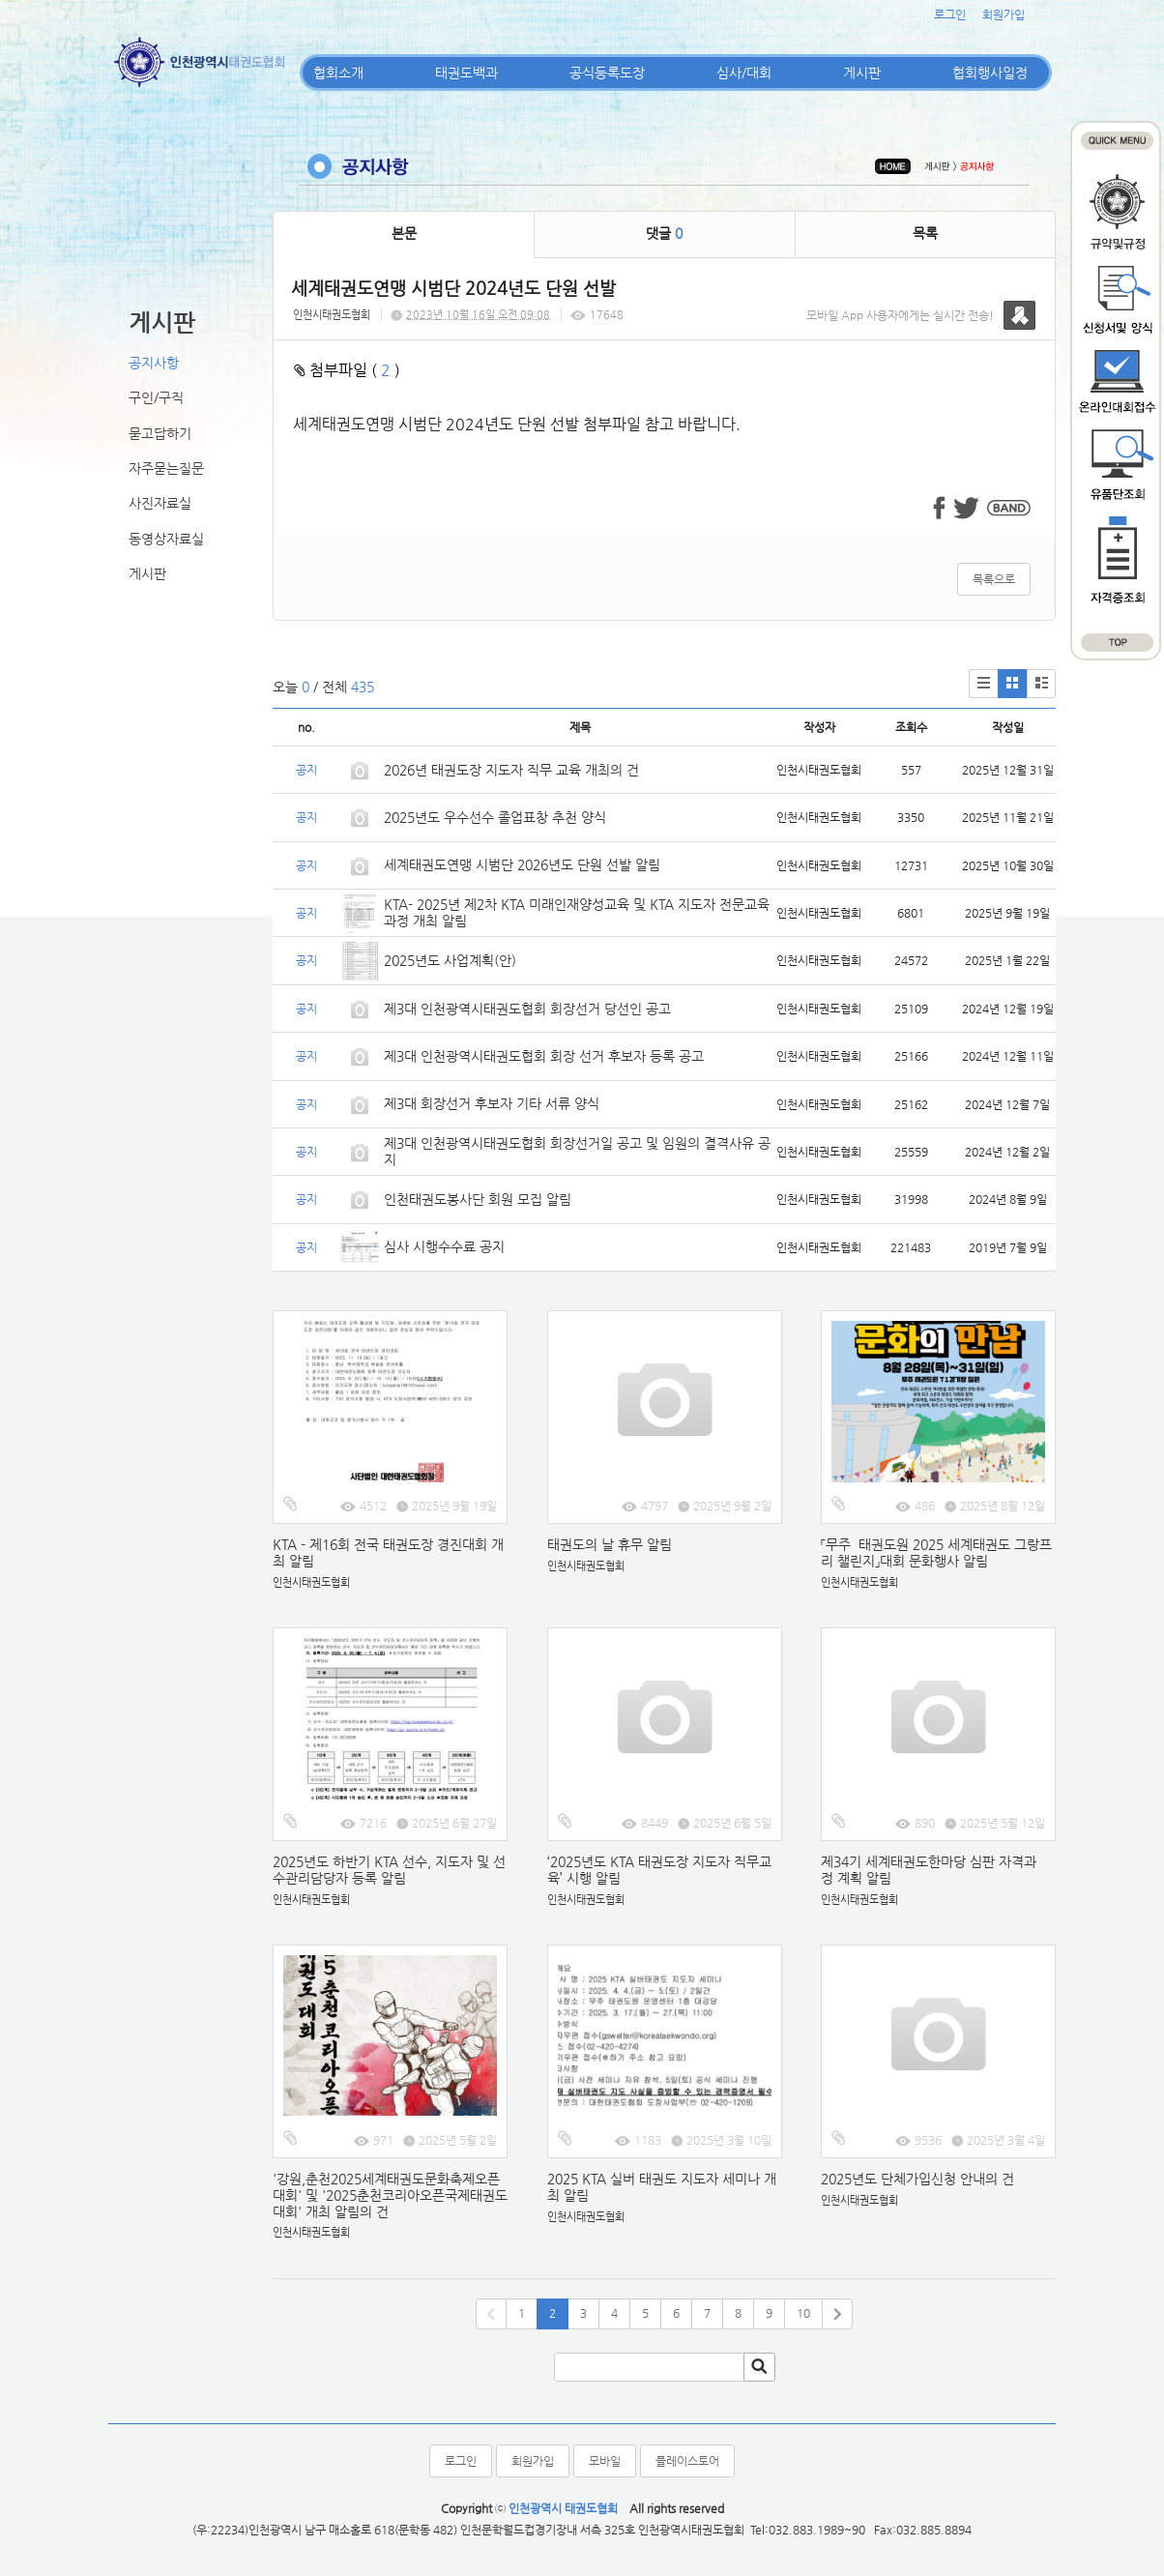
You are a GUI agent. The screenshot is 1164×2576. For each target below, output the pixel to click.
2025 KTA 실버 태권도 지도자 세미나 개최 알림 (661, 2187)
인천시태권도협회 (331, 314)
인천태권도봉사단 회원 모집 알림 (477, 1199)
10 (803, 2313)
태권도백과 (466, 72)
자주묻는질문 (166, 468)
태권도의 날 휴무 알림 (609, 1544)
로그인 (950, 14)
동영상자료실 (166, 538)
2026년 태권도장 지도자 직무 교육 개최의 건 (511, 769)
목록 (925, 233)
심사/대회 (743, 72)
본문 (404, 233)
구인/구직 (156, 397)
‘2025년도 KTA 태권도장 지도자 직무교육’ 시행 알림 (659, 1870)
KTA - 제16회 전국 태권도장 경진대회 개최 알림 (388, 1552)
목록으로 (994, 579)
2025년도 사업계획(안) (450, 960)
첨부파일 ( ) (347, 370)
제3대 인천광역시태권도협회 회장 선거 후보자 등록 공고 (544, 1056)
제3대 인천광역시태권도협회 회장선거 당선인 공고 (527, 1008)
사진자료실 (160, 503)
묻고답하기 (160, 433)
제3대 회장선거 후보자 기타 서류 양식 (491, 1103)
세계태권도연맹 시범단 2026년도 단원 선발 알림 (522, 864)
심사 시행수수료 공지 (444, 1246)
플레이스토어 (687, 2461)
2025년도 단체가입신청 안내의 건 (917, 2178)
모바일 (605, 2461)
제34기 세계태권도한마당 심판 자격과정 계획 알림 (928, 1870)
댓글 (664, 233)
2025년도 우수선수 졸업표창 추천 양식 (495, 817)
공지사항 (154, 362)
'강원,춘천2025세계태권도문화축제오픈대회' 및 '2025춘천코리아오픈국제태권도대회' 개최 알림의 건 (390, 2195)
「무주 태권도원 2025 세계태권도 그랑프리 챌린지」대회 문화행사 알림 (936, 1552)
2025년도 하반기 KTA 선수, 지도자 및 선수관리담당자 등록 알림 (389, 1870)
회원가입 (1003, 14)
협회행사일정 (990, 72)
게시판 (862, 72)
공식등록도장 (607, 72)
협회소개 (338, 72)
